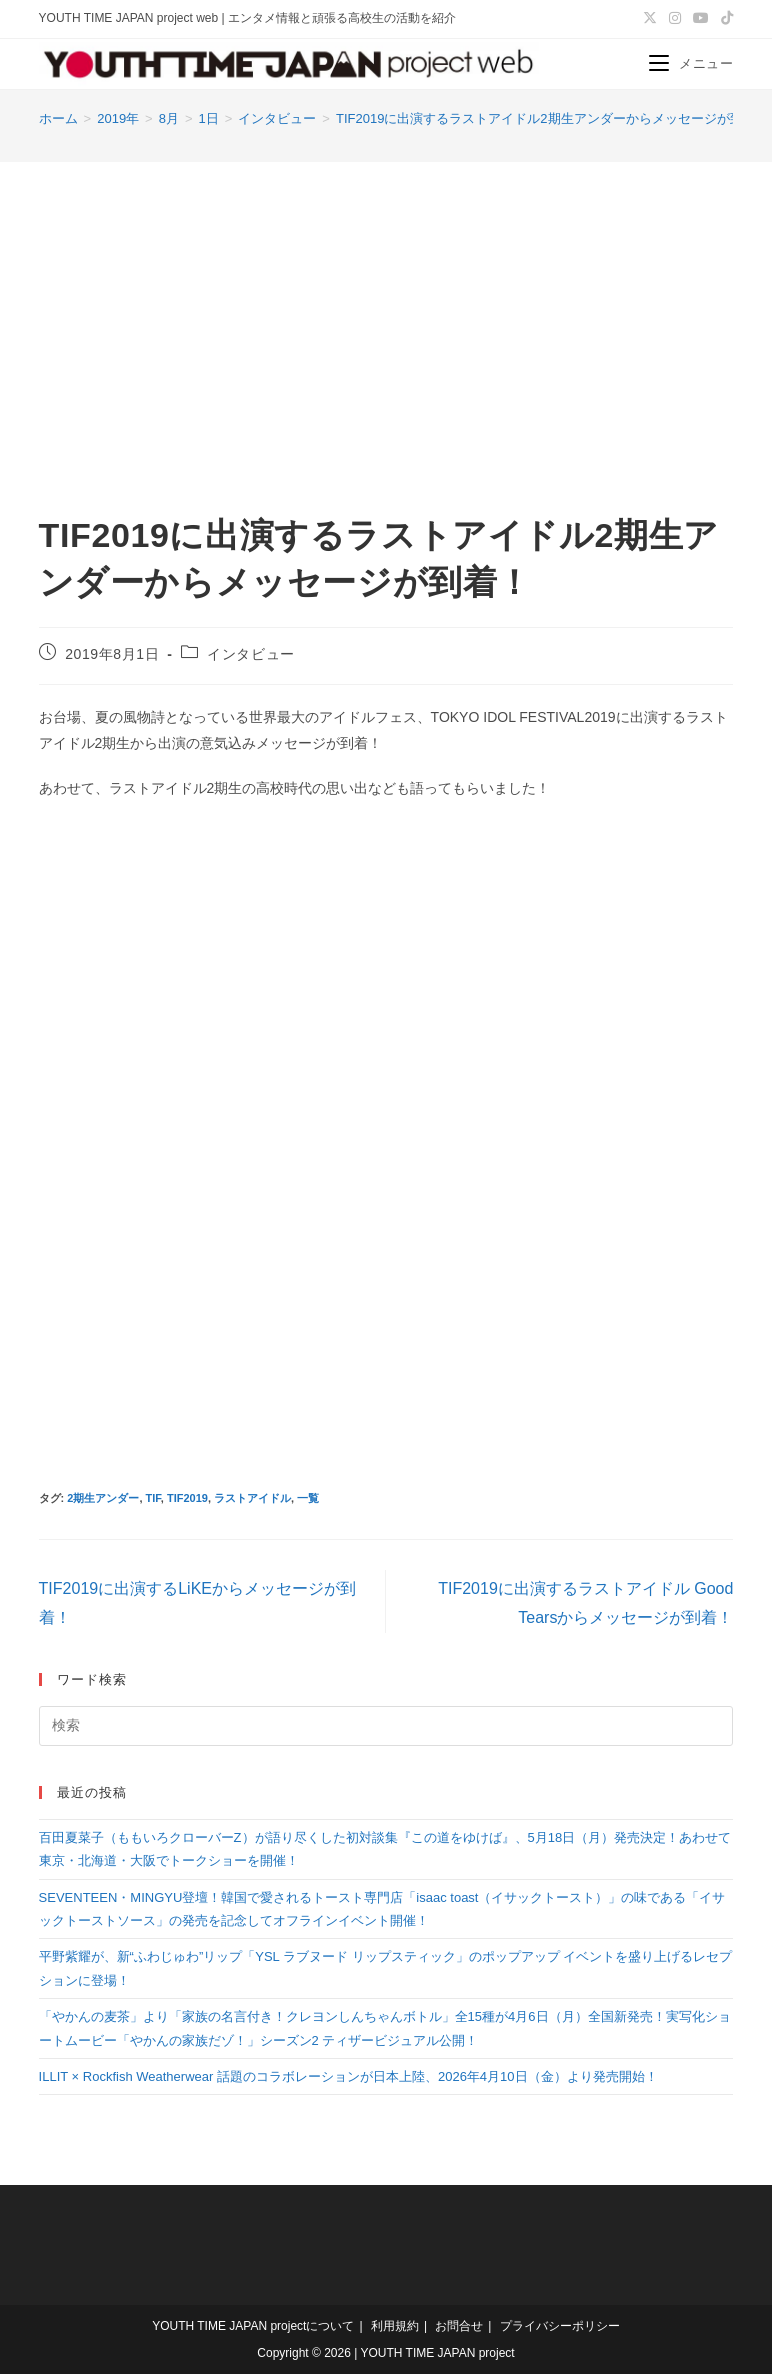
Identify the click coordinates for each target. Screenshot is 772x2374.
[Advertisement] (386, 312)
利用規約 (395, 2326)
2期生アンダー (103, 1498)
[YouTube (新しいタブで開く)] (701, 19)
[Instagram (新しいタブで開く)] (675, 19)
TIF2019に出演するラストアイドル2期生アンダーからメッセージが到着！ (552, 118)
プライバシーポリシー (560, 2326)
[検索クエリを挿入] (386, 1726)
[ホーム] (58, 118)
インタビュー (251, 654)
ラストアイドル (252, 1498)
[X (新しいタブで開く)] (650, 19)
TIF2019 (187, 1498)
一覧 (308, 1498)
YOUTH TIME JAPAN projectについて (253, 2326)
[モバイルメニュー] (691, 63)
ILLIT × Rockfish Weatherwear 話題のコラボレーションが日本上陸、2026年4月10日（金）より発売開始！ (348, 2076)
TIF (153, 1498)
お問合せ (459, 2326)
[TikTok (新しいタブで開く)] (724, 19)
